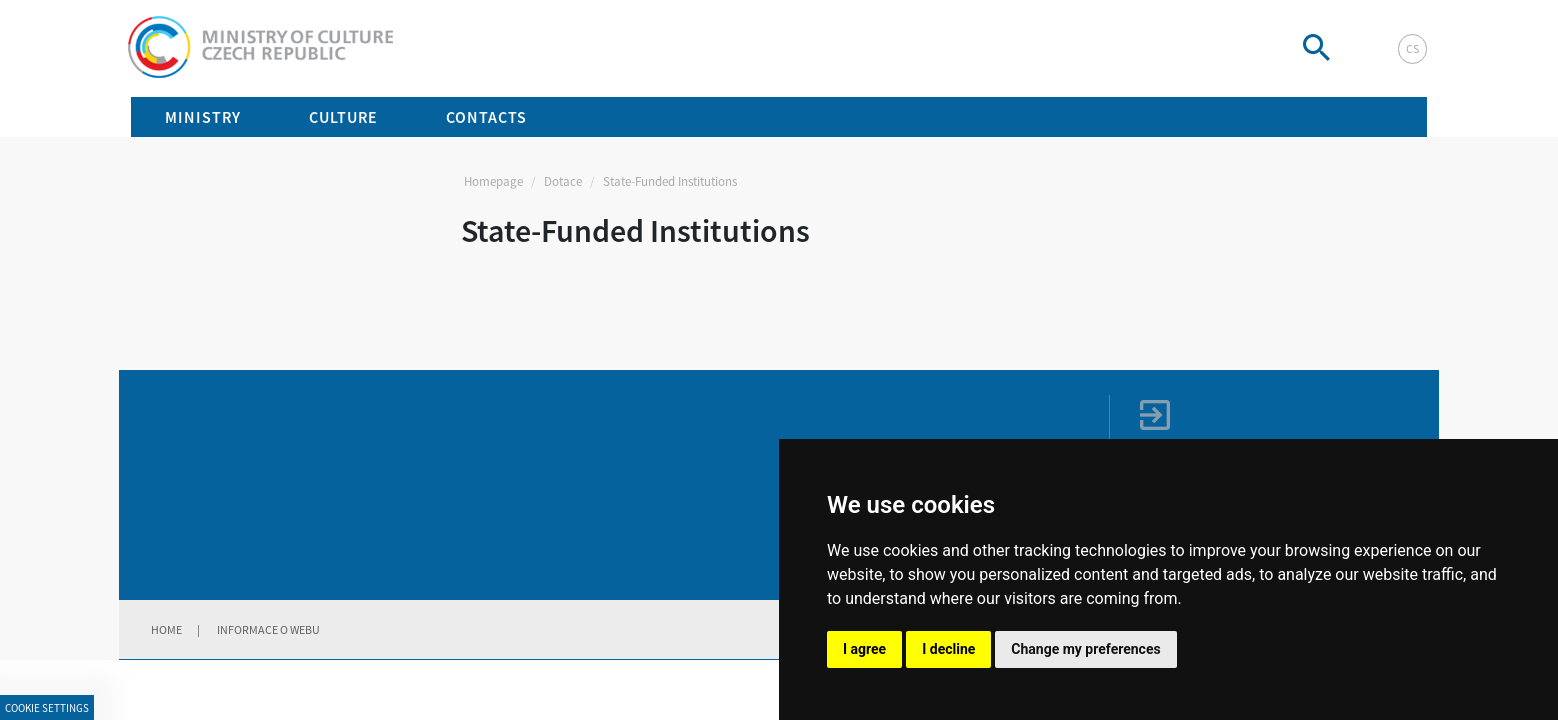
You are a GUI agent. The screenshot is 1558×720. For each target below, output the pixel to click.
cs (1412, 48)
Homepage (493, 181)
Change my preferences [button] (1085, 649)
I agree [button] (864, 649)
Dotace (563, 181)
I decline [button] (948, 649)
